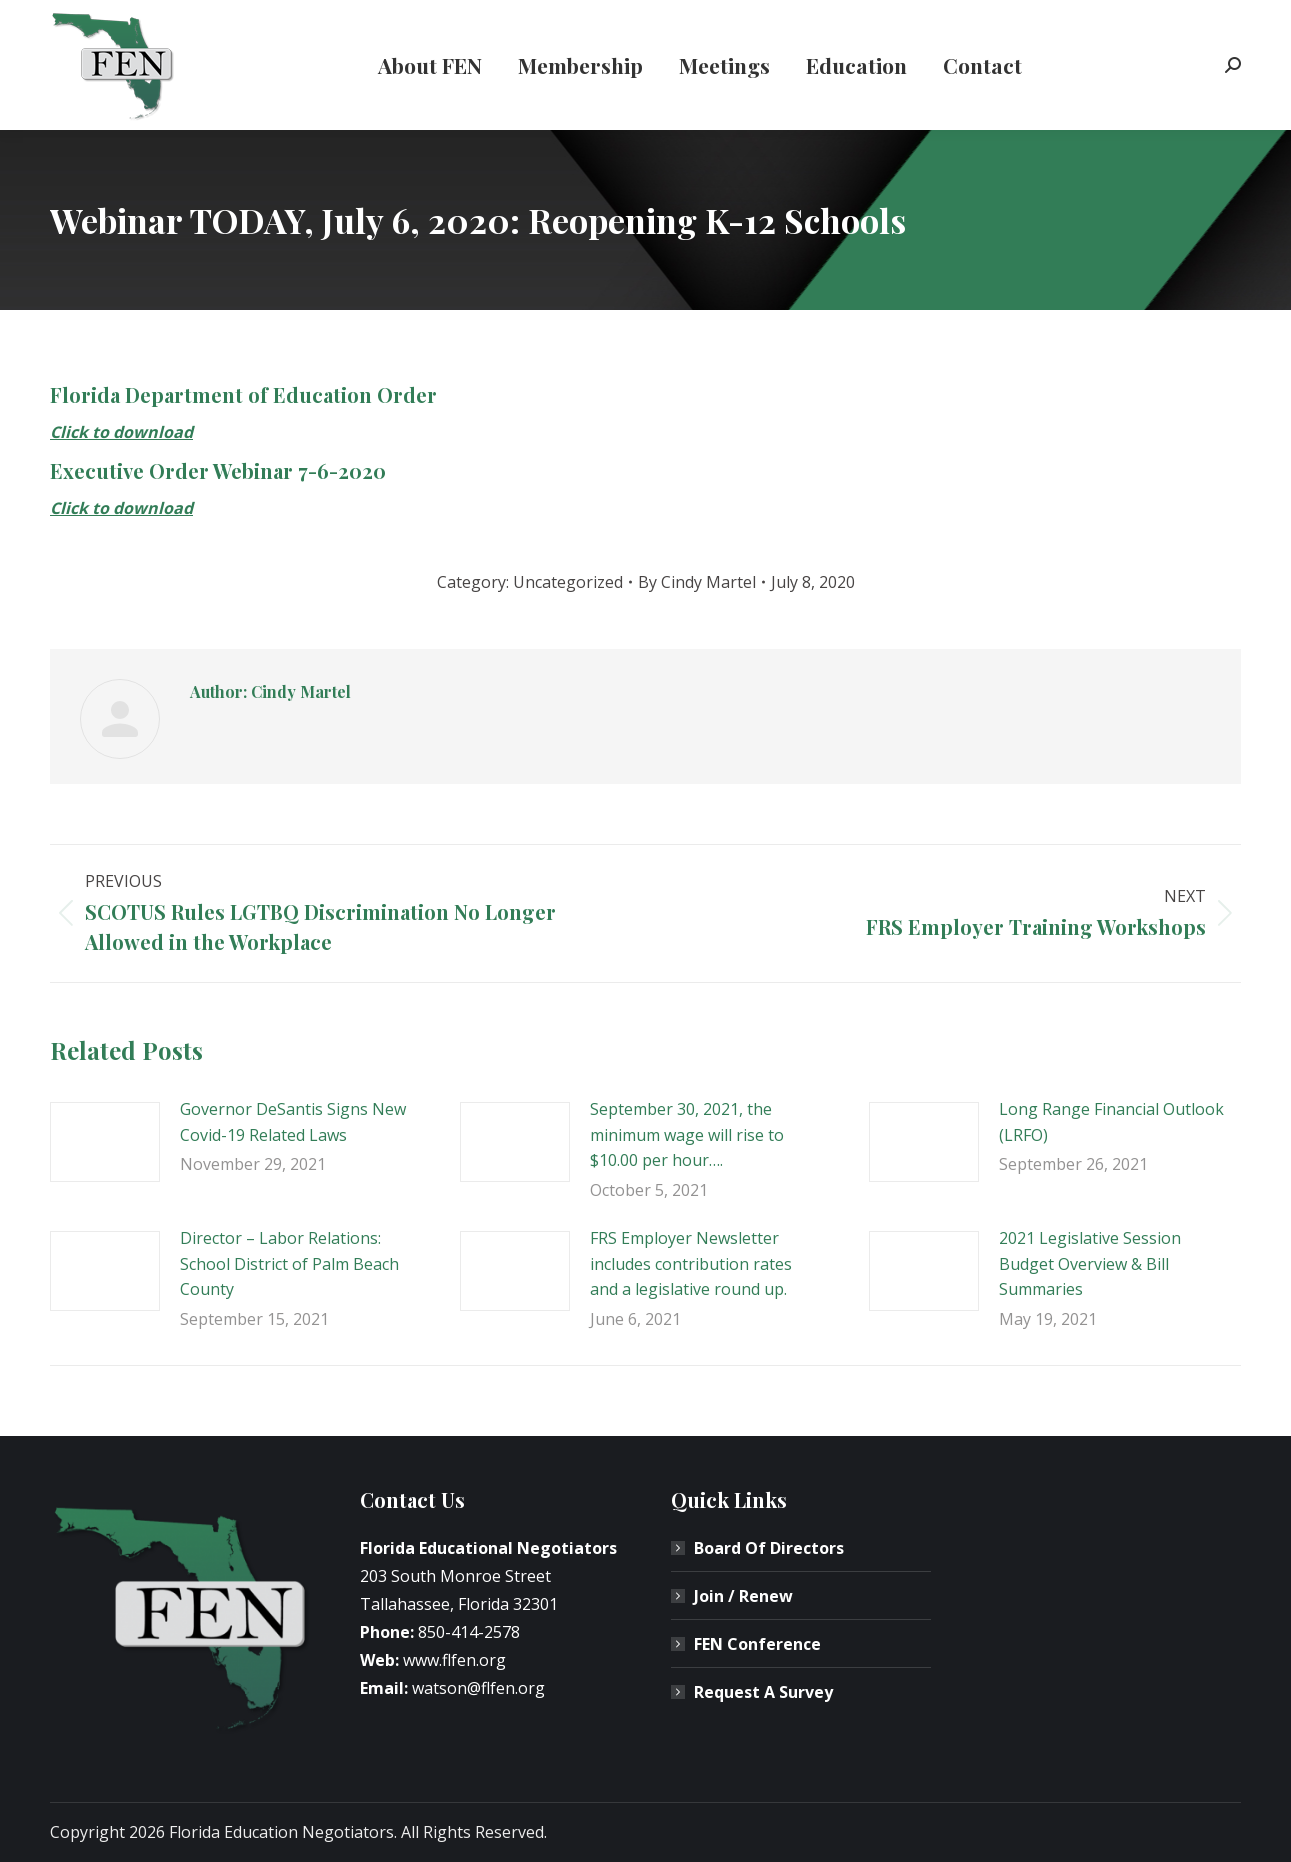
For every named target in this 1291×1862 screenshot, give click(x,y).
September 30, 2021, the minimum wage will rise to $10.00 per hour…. (687, 1134)
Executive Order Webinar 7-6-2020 (218, 470)
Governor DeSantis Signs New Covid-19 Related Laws (293, 1122)
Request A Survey (763, 1692)
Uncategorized (568, 582)
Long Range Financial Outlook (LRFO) (1111, 1122)
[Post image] (105, 1142)
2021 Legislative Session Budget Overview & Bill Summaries (1090, 1263)
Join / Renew (743, 1596)
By (697, 582)
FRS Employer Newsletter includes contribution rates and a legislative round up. (691, 1263)
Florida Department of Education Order (243, 394)
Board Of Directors (769, 1548)
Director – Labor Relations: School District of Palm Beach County (289, 1263)
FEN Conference (757, 1644)
